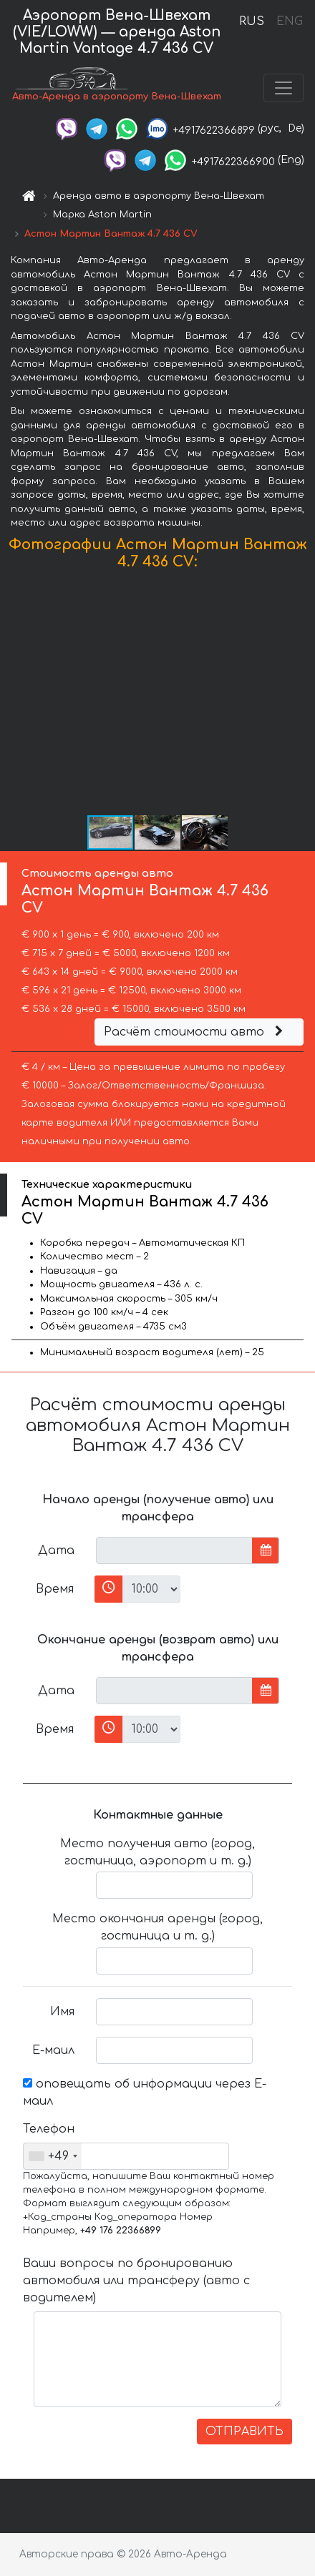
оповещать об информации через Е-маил (144, 2093)
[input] (174, 1550)
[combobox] (53, 2156)
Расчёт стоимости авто (195, 1032)
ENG (289, 21)
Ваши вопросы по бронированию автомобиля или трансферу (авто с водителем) (136, 2280)
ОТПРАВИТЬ (244, 2431)
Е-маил (53, 2050)
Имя (62, 2011)
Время (55, 1589)
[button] (302, 695)
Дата (56, 1550)
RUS (251, 21)
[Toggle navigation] (283, 88)
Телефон (48, 2129)
